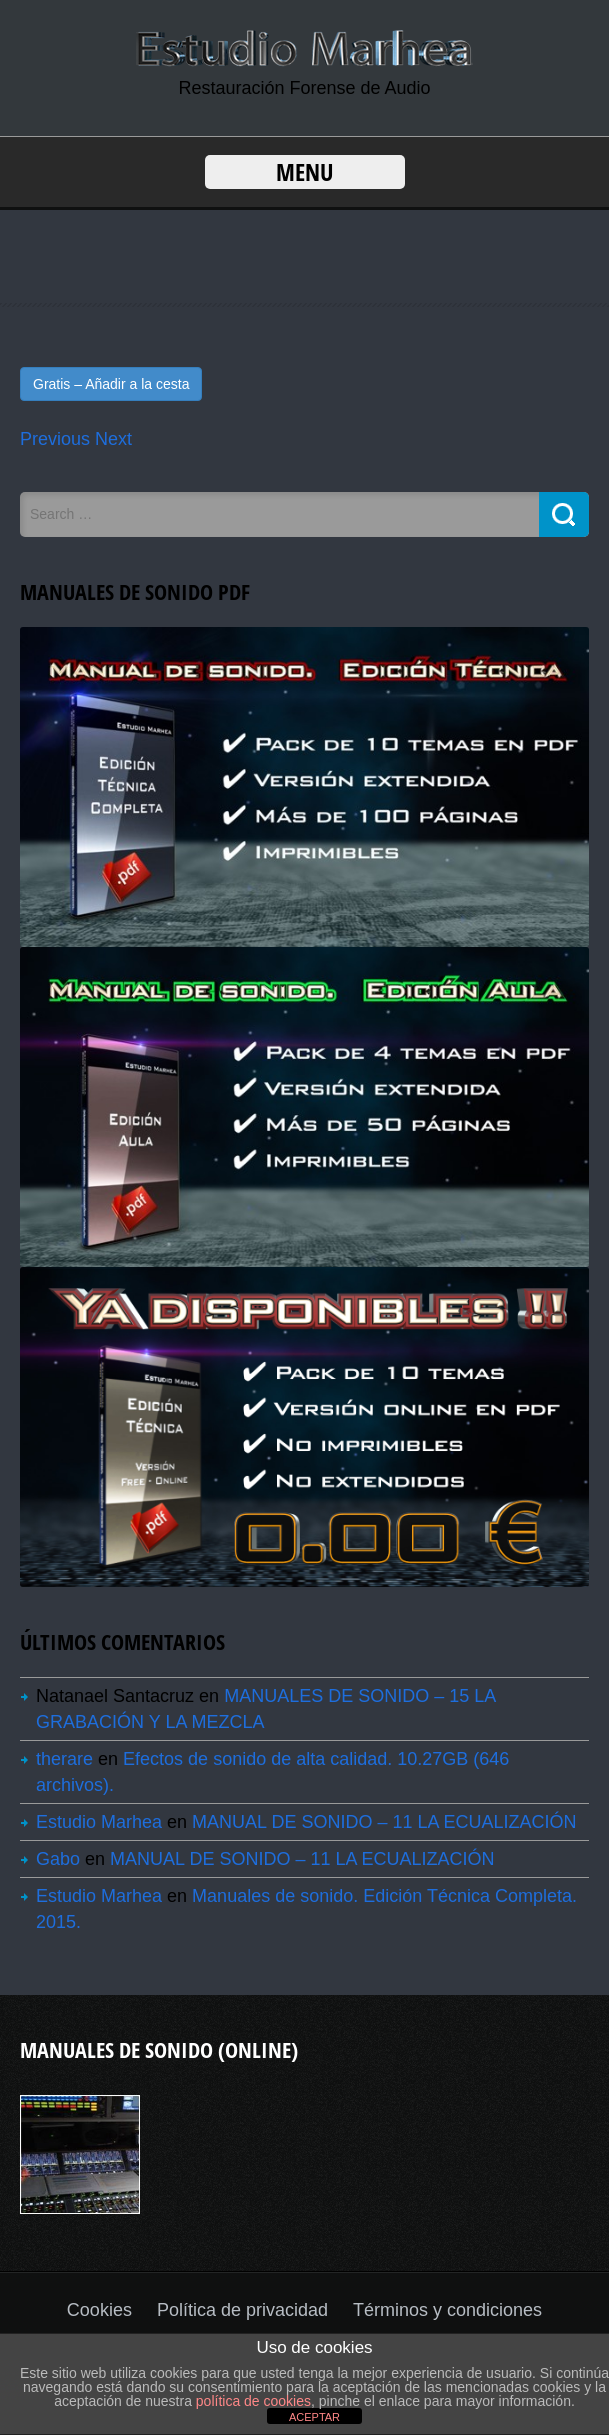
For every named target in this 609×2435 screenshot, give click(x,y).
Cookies (99, 2310)
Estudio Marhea (99, 1822)
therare (64, 1759)
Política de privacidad (242, 2310)
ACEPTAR (314, 2417)
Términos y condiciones (447, 2310)
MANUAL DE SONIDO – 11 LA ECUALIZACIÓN (384, 1822)
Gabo (58, 1859)
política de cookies (253, 2401)
